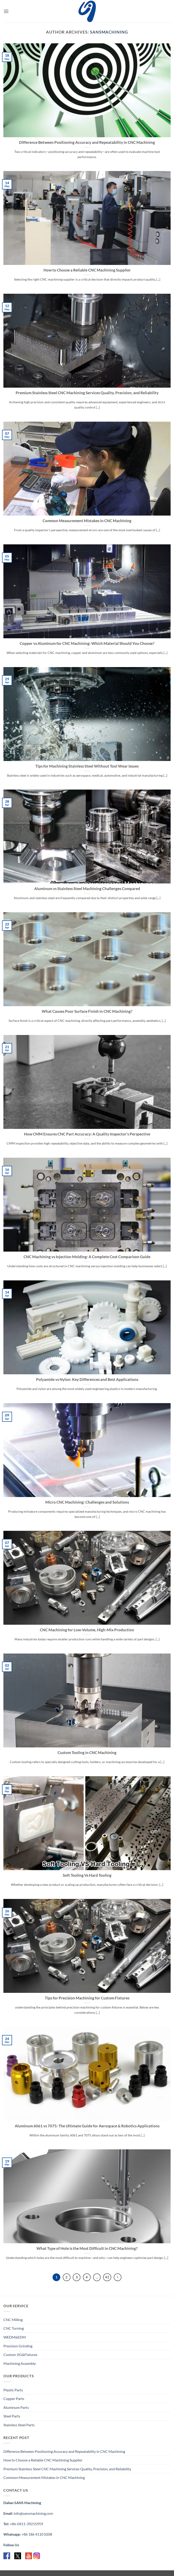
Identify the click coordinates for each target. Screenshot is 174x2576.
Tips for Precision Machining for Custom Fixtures (87, 1998)
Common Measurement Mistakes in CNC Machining (87, 521)
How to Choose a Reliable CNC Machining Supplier (87, 270)
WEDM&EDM (14, 2337)
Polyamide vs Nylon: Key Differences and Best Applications (87, 1379)
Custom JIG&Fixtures (20, 2354)
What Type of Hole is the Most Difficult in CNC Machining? (87, 2248)
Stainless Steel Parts (19, 2425)
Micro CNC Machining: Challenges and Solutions (87, 1502)
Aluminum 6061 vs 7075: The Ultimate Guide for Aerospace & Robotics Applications (87, 2126)
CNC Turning (13, 2328)
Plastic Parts (13, 2390)
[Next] (117, 2277)
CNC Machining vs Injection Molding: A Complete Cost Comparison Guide (87, 1257)
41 (107, 2277)
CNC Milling (13, 2319)
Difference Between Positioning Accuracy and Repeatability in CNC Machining (87, 142)
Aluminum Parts (16, 2407)
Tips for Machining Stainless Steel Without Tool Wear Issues (87, 766)
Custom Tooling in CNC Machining (87, 1752)
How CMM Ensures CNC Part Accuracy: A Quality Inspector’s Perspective (87, 1134)
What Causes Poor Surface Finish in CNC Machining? (87, 1011)
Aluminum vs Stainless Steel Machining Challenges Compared (87, 888)
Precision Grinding (17, 2346)
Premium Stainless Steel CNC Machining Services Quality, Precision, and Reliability (87, 393)
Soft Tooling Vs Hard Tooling (87, 1875)
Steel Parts (11, 2416)
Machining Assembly (19, 2363)
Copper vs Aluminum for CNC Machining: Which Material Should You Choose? (87, 643)
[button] (6, 11)
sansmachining (109, 31)
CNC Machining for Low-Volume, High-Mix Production (87, 1630)
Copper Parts (13, 2398)
